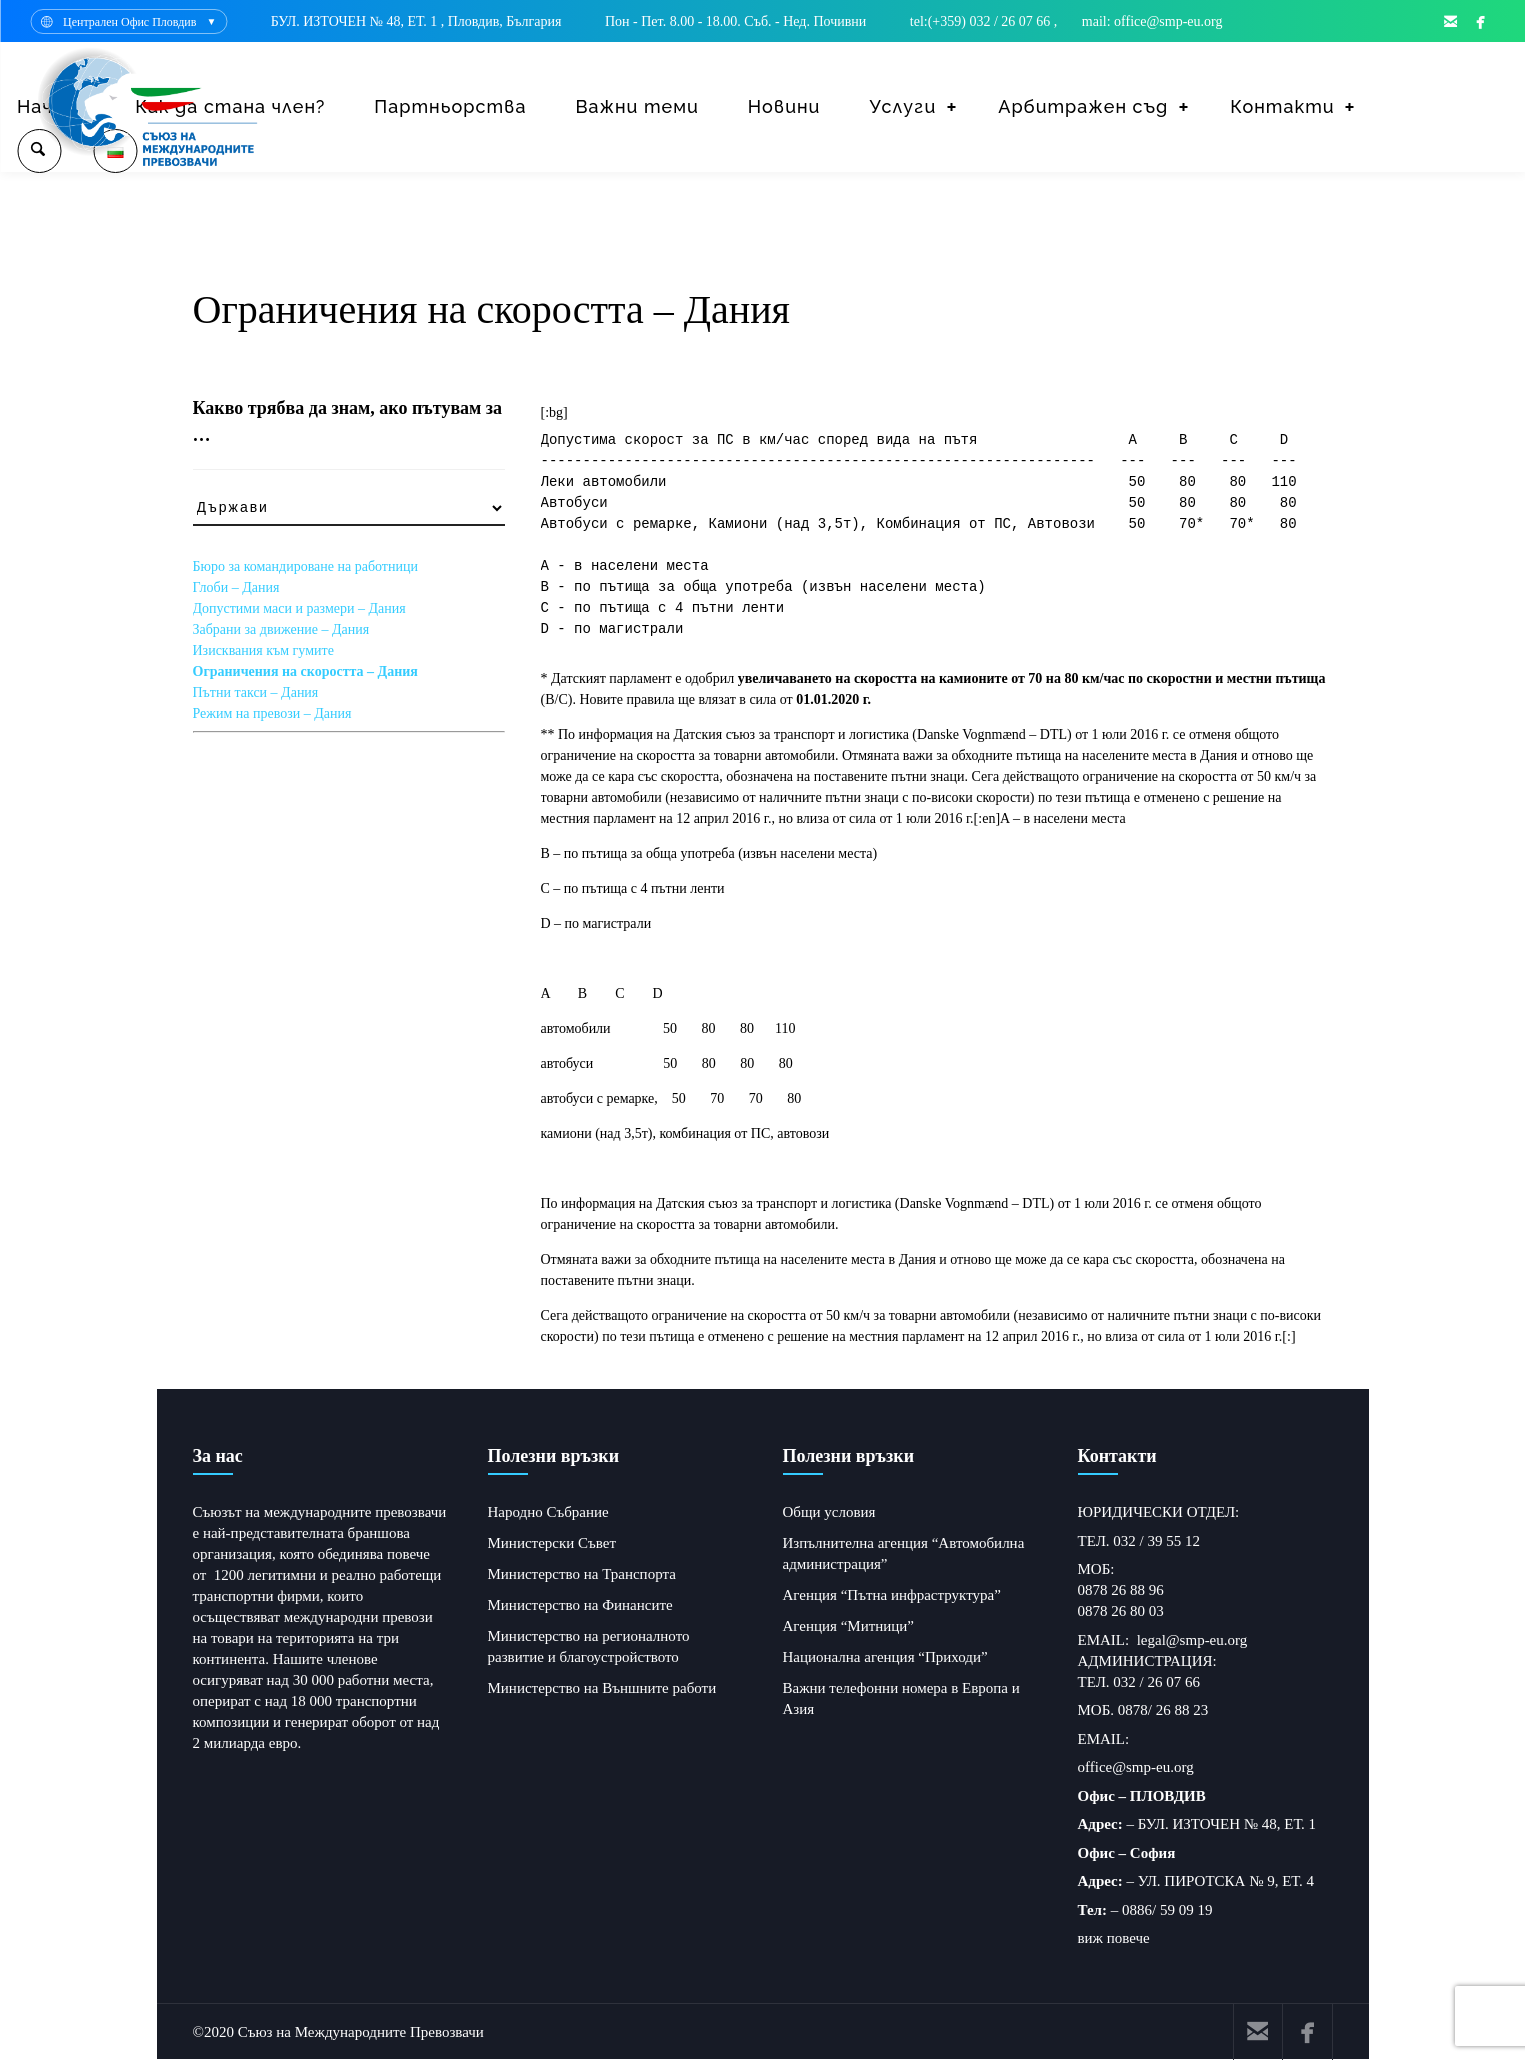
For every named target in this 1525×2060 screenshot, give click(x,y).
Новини (784, 106)
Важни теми (636, 106)
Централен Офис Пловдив (129, 22)
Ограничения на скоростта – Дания (305, 671)
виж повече (1114, 1938)
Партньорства (450, 106)
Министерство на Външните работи (602, 1688)
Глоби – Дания (236, 587)
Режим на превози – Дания (272, 713)
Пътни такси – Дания (256, 692)
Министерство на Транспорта (582, 1574)
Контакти (1282, 106)
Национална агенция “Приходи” (885, 1657)
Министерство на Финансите (580, 1605)
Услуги (902, 106)
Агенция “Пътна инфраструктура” (892, 1595)
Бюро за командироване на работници (305, 566)
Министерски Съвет (552, 1543)
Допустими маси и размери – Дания (299, 608)
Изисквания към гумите (263, 650)
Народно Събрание (548, 1512)
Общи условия (829, 1512)
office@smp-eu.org (1136, 1767)
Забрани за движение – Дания (281, 629)
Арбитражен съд (1083, 106)
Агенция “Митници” (849, 1626)
